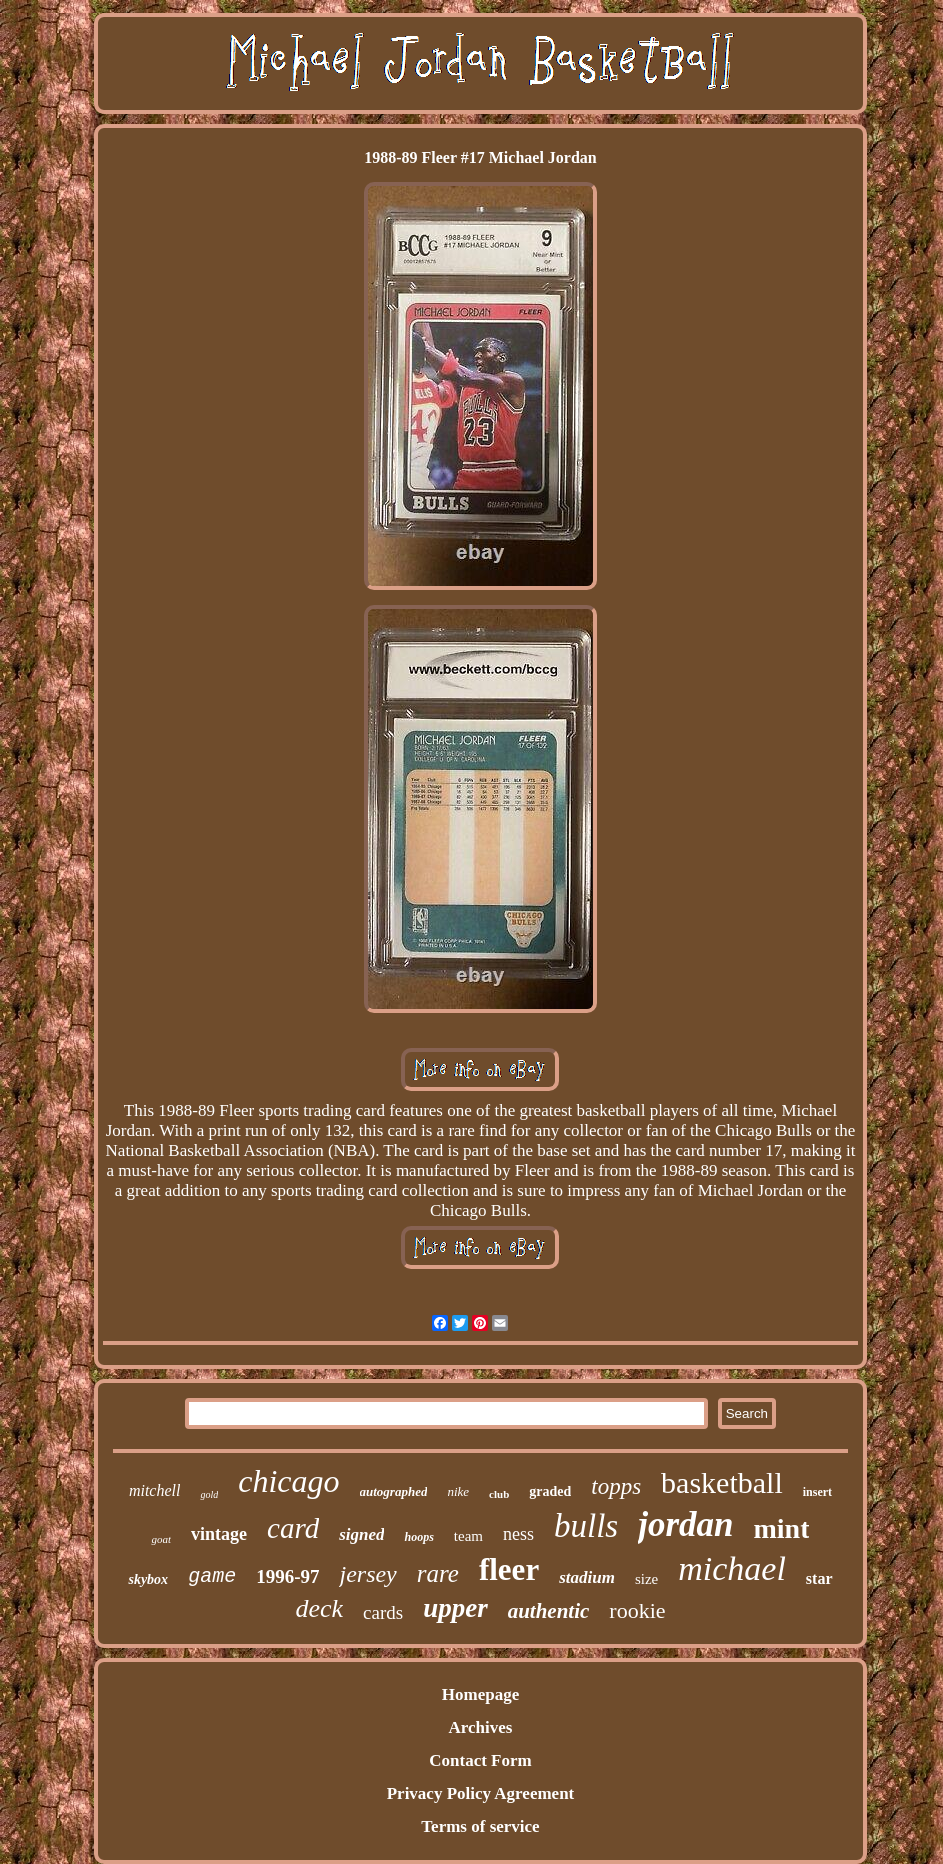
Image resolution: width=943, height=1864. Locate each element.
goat (161, 1539)
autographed (394, 1491)
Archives (481, 1727)
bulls (586, 1526)
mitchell (155, 1490)
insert (817, 1492)
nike (458, 1491)
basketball (722, 1482)
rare (438, 1573)
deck (319, 1608)
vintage (219, 1534)
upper (455, 1608)
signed (361, 1534)
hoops (418, 1537)
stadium (587, 1577)
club (499, 1494)
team (468, 1536)
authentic (549, 1611)
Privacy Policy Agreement (481, 1793)
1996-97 (287, 1576)
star (819, 1578)
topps (616, 1486)
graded (550, 1491)
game (212, 1576)
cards (383, 1612)
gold (209, 1494)
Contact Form (480, 1760)
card (293, 1528)
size (646, 1579)
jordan (685, 1524)
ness (518, 1534)
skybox (148, 1579)
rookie (637, 1610)
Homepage (480, 1694)
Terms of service (480, 1826)
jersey (367, 1574)
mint (781, 1528)
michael (732, 1568)
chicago (288, 1481)
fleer (509, 1569)
